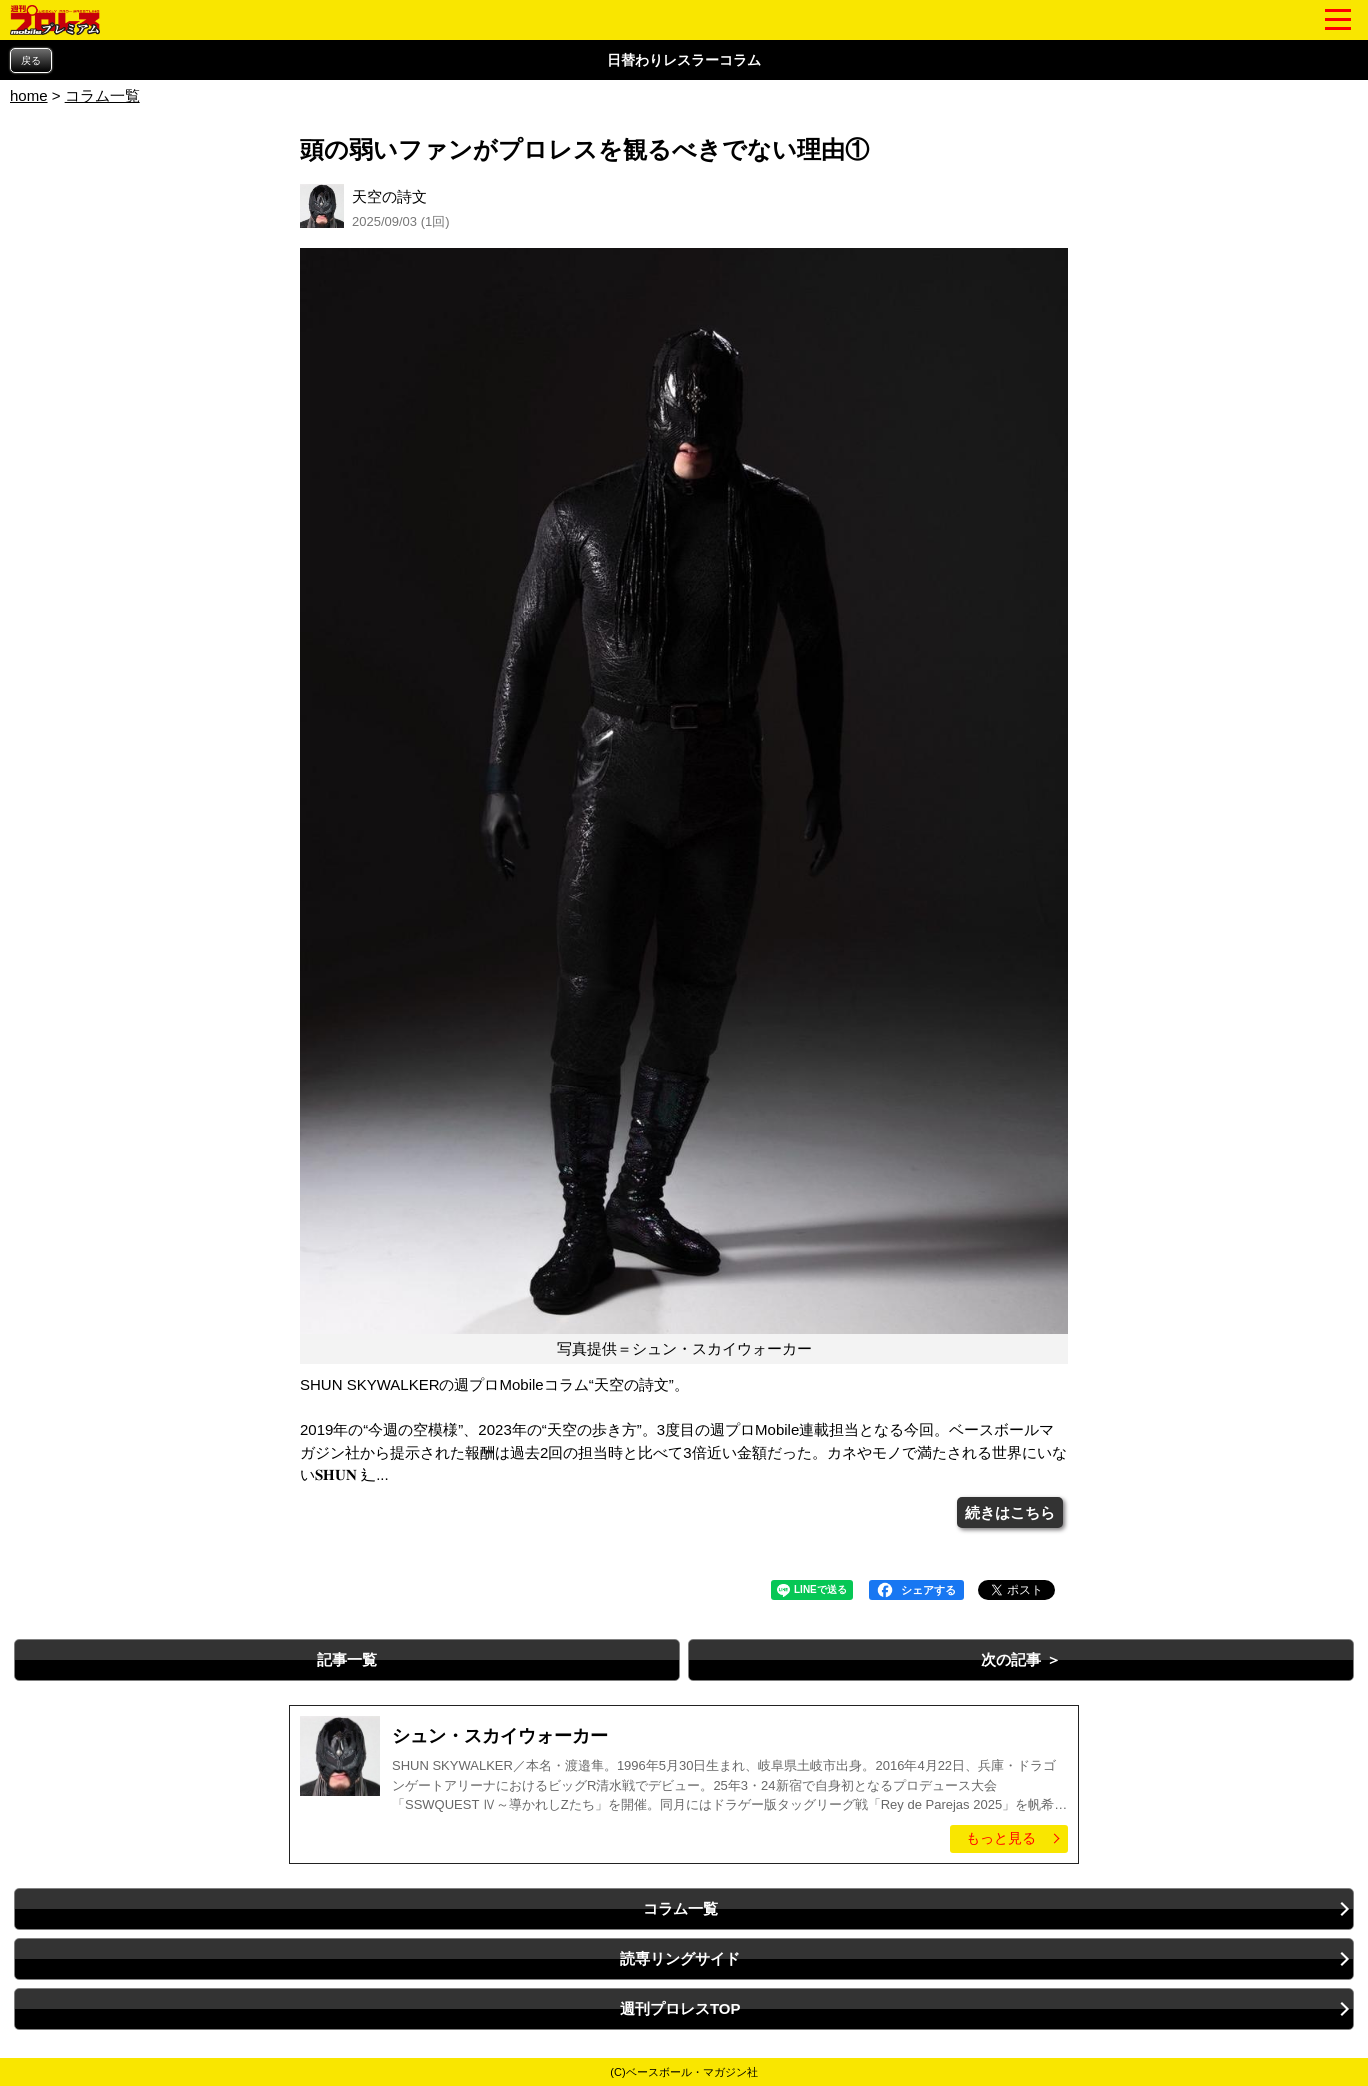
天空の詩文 (389, 196)
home (29, 95)
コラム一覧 (102, 95)
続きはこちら (1010, 1512)
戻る (31, 60)
